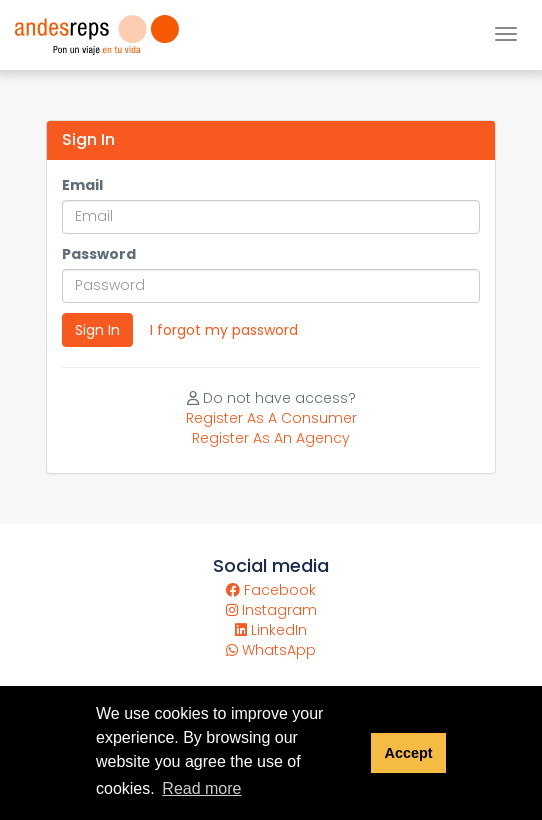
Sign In (97, 330)
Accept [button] (408, 753)
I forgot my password (224, 330)
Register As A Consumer (271, 418)
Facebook (271, 590)
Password (99, 254)
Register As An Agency (271, 438)
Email (82, 185)
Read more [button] (201, 788)
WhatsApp (271, 650)
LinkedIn (271, 630)
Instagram (271, 610)
